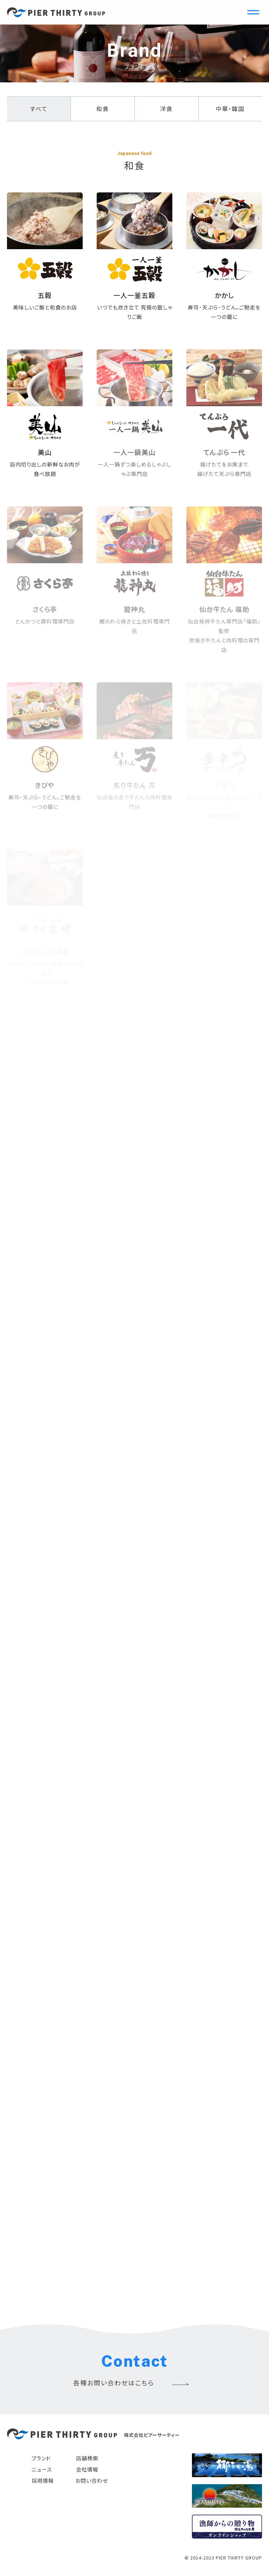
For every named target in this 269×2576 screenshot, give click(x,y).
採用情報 (43, 2480)
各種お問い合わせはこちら (113, 2382)
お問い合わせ (91, 2480)
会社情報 (87, 2469)
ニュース (42, 2469)
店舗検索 (87, 2458)
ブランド (41, 2458)
